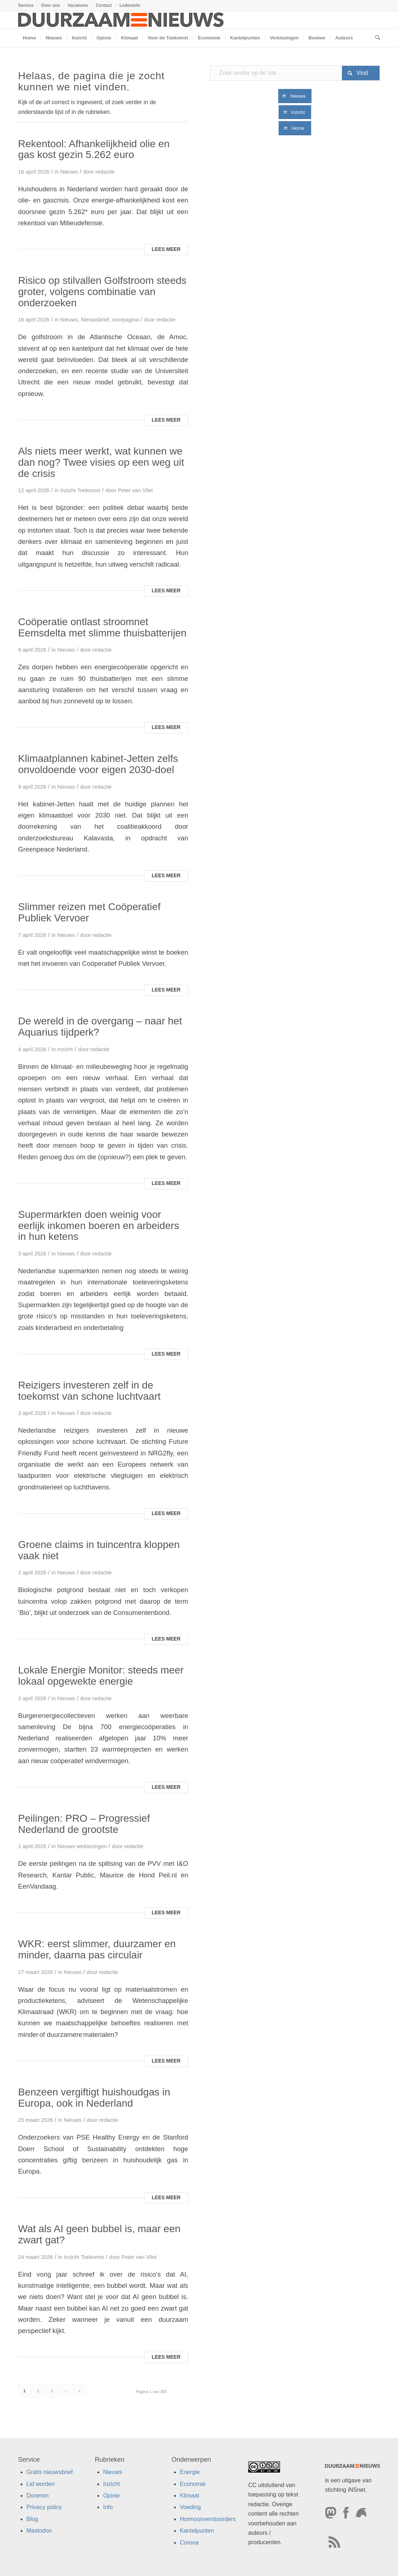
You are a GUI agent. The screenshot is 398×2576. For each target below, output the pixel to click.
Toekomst (88, 490)
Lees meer (166, 249)
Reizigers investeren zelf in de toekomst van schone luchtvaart (89, 1390)
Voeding (190, 2507)
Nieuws (69, 172)
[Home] (295, 128)
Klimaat (189, 2495)
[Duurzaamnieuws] (121, 20)
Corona (189, 2542)
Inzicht (68, 490)
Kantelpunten (197, 2531)
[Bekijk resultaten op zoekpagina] (361, 73)
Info (108, 2507)
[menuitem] (28, 5)
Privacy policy (44, 2507)
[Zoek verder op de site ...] (295, 73)
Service (26, 5)
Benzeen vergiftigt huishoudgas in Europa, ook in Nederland (94, 2097)
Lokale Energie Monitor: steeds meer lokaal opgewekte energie (101, 1675)
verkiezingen (91, 1846)
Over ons (50, 5)
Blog (32, 2519)
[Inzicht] (295, 112)
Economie (193, 2484)
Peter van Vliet (135, 490)
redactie (105, 172)
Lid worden (40, 2484)
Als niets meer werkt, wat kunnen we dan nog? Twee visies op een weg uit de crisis (101, 462)
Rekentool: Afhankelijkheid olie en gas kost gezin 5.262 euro (94, 149)
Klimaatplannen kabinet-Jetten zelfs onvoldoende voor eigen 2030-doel (98, 764)
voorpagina (125, 320)
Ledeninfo (129, 5)
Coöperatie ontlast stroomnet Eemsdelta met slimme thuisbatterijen (102, 627)
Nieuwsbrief (95, 320)
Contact (104, 5)
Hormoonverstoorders (208, 2519)
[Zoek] (375, 38)
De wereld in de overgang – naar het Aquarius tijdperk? (100, 1026)
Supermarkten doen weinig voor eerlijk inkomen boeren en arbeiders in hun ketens (98, 1225)
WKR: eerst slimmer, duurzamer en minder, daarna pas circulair (97, 1949)
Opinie (111, 2495)
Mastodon (39, 2531)
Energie (190, 2472)
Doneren (37, 2495)
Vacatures (78, 5)
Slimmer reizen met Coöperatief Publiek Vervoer (89, 912)
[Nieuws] (295, 96)
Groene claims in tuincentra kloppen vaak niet (99, 1550)
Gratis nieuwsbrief (49, 2472)
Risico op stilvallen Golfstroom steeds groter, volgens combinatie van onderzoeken (102, 291)
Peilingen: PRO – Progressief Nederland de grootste (84, 1824)
